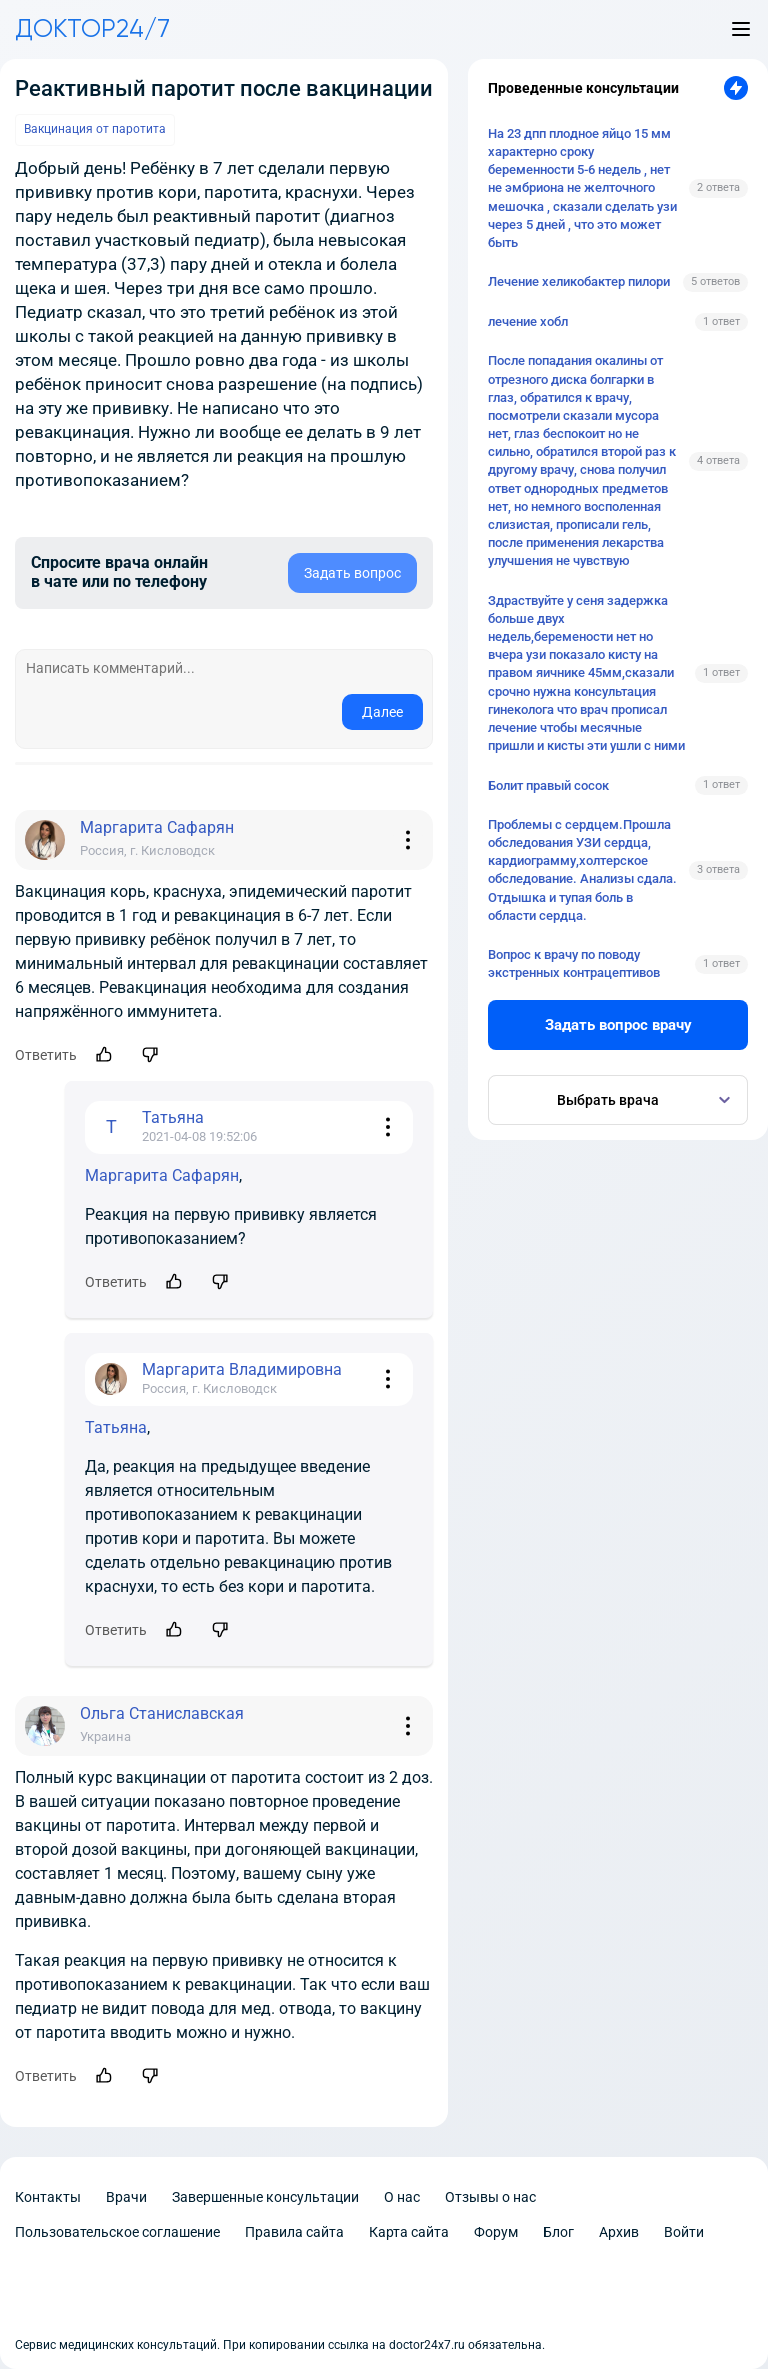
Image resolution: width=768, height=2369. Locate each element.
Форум (496, 2232)
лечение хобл (528, 321)
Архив (619, 2232)
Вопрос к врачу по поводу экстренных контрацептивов (574, 963)
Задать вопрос (352, 573)
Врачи (126, 2197)
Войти (684, 2232)
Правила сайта (294, 2232)
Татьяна (116, 1427)
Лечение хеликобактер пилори (579, 281)
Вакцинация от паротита (95, 129)
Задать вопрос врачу (618, 1025)
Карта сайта (409, 2232)
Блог (558, 2232)
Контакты (48, 2197)
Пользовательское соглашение (117, 2232)
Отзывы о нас (490, 2197)
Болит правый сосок (548, 785)
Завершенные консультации (265, 2197)
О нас (402, 2197)
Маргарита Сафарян (162, 1175)
